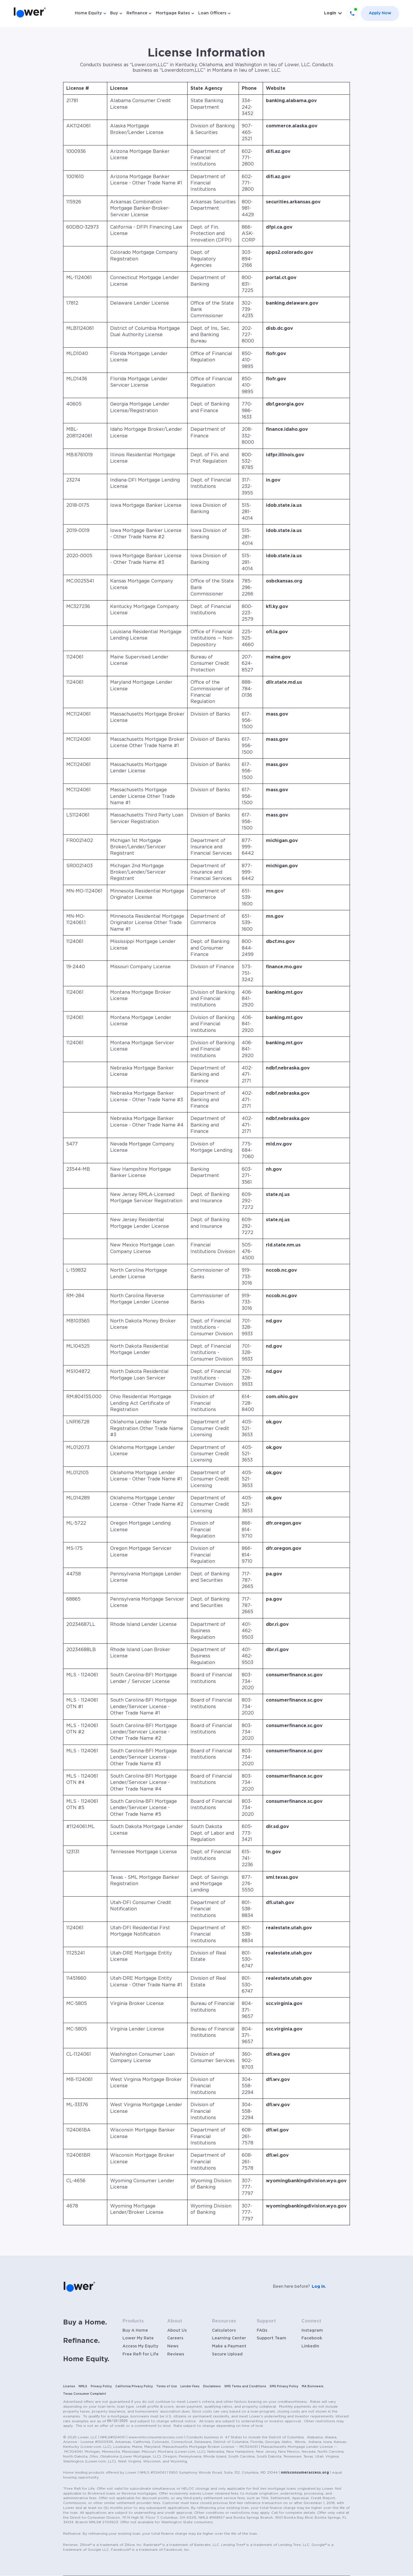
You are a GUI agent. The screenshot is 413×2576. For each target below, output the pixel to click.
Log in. (319, 2287)
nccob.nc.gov (281, 1270)
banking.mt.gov (284, 992)
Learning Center (229, 2338)
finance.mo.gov (284, 966)
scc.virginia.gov (284, 2003)
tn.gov (273, 1852)
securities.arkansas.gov (293, 202)
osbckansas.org (284, 581)
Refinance (136, 13)
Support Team (271, 2338)
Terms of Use (166, 2386)
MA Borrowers (313, 2386)
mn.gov (275, 891)
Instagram (312, 2330)
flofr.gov (276, 353)
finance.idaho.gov (287, 429)
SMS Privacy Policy (284, 2386)
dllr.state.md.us (284, 682)
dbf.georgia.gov (285, 404)
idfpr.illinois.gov (285, 455)
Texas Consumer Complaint (84, 2393)
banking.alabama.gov (291, 100)
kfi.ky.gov (277, 606)
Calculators (224, 2330)
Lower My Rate (138, 2338)
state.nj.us (278, 1194)
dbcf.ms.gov (280, 941)
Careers (175, 2338)
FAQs (262, 2330)
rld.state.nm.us (283, 1245)
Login (330, 13)
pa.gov (274, 1574)
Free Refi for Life (140, 2354)
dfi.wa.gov (278, 2054)
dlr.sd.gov (277, 1826)
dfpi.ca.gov (279, 227)
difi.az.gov (278, 151)
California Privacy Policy (134, 2386)
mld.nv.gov (279, 1144)
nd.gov (274, 1321)
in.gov (273, 480)
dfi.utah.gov (280, 1902)
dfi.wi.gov (277, 2130)
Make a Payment (229, 2346)
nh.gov (274, 1169)
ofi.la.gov (277, 632)
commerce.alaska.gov (291, 126)
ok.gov (274, 1422)
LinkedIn (310, 2346)
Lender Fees (190, 2386)
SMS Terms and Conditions (245, 2386)
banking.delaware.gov (292, 303)
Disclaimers (212, 2386)
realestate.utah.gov (289, 1928)
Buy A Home (135, 2330)
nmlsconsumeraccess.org (305, 2472)
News (172, 2346)
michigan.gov (282, 840)
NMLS (83, 2386)
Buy (114, 13)
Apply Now (380, 13)
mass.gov (277, 714)
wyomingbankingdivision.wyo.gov (306, 2181)
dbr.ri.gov (277, 1624)
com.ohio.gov (282, 1396)
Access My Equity (140, 2346)
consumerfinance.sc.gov (294, 1675)
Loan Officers (212, 13)
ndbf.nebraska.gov (288, 1068)
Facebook (311, 2338)
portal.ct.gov (281, 277)
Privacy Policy (101, 2386)
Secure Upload (227, 2354)
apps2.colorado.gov (289, 252)
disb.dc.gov (279, 328)
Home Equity (88, 13)
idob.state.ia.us (284, 505)
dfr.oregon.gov (283, 1523)
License (69, 2386)
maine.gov (278, 657)
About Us (177, 2330)
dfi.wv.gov (278, 2079)
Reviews (175, 2354)
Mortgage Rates (173, 13)
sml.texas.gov (282, 1877)
